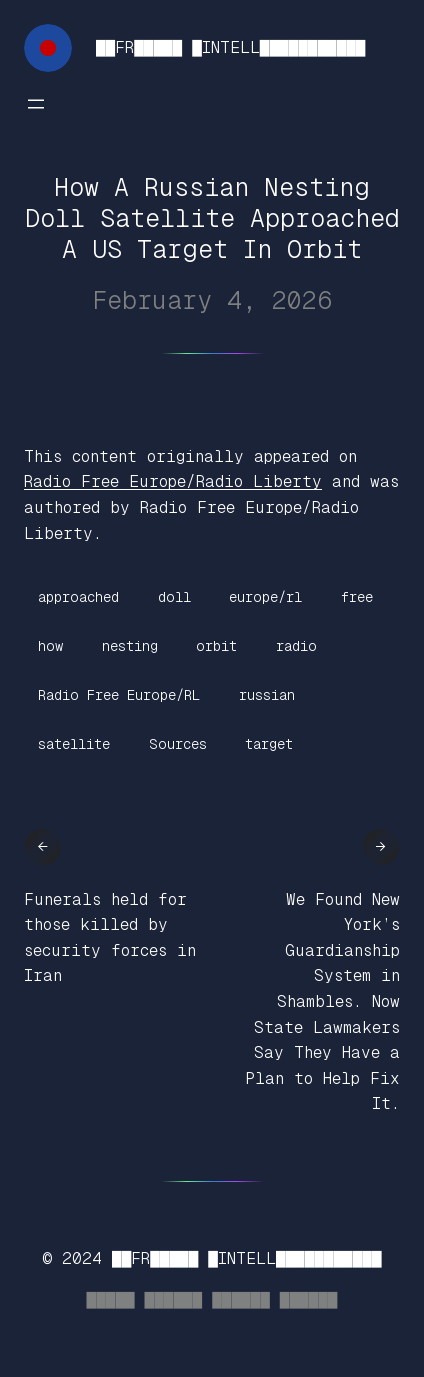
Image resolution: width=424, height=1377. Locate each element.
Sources (178, 744)
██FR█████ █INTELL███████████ (230, 47)
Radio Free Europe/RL (119, 695)
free (357, 597)
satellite (74, 744)
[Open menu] (36, 104)
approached (78, 597)
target (269, 744)
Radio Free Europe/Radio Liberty (173, 481)
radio (296, 646)
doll (174, 597)
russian (267, 695)
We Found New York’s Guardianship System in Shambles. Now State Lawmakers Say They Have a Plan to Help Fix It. (322, 1002)
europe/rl (265, 597)
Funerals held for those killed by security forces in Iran (110, 938)
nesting (130, 646)
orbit (216, 646)
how (50, 646)
